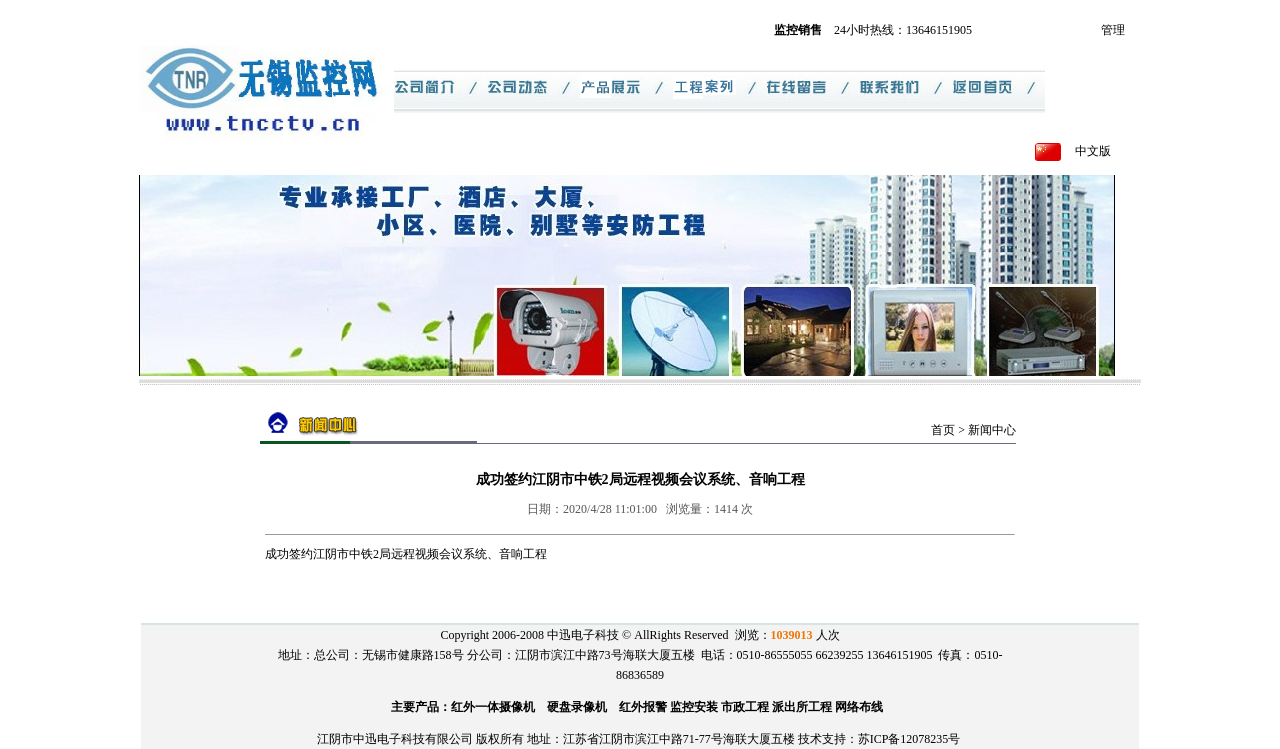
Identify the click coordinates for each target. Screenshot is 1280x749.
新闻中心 (992, 430)
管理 (1113, 30)
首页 (943, 430)
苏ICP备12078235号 (909, 739)
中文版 (1093, 151)
